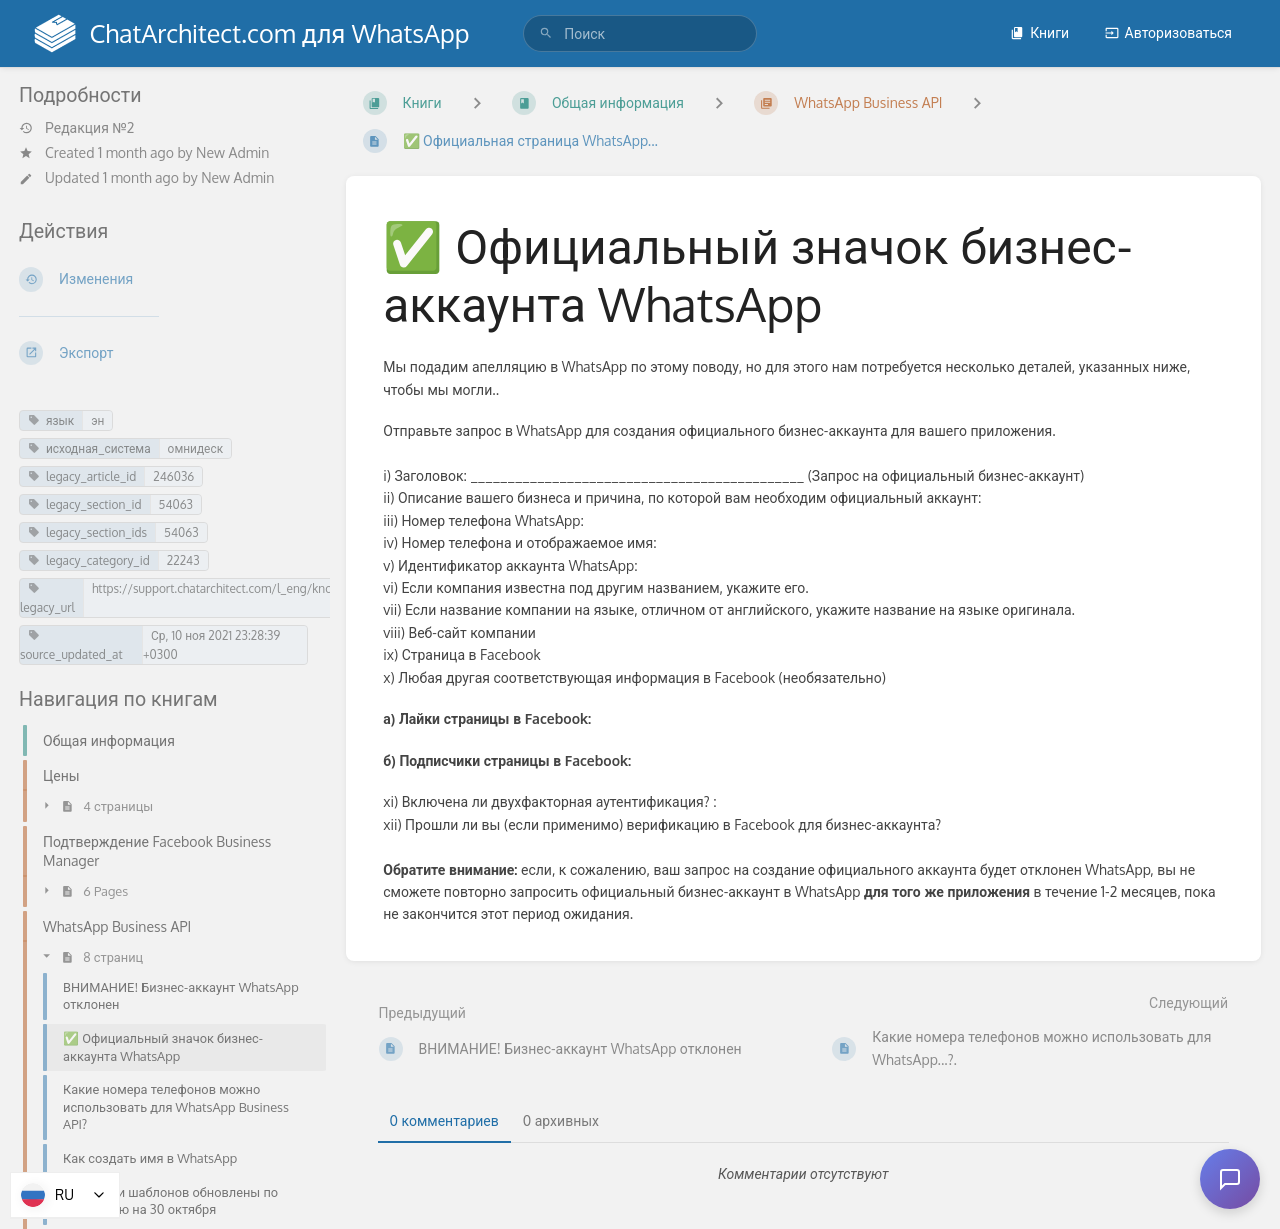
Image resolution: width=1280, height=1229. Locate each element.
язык (51, 420)
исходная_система (89, 448)
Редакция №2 (76, 128)
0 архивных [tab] (561, 1120)
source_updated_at (71, 645)
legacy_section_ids (87, 532)
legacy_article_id (82, 476)
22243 (183, 560)
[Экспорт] (166, 353)
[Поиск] (546, 33)
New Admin (232, 152)
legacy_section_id (85, 504)
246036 (173, 476)
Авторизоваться (1168, 32)
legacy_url (47, 598)
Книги (1039, 32)
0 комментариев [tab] (444, 1120)
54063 (176, 504)
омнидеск (195, 448)
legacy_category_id (89, 560)
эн (97, 420)
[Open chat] (1230, 1179)
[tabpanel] (804, 1174)
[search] (640, 33)
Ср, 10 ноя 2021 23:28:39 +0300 (211, 645)
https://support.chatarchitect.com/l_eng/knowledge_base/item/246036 (285, 588)
